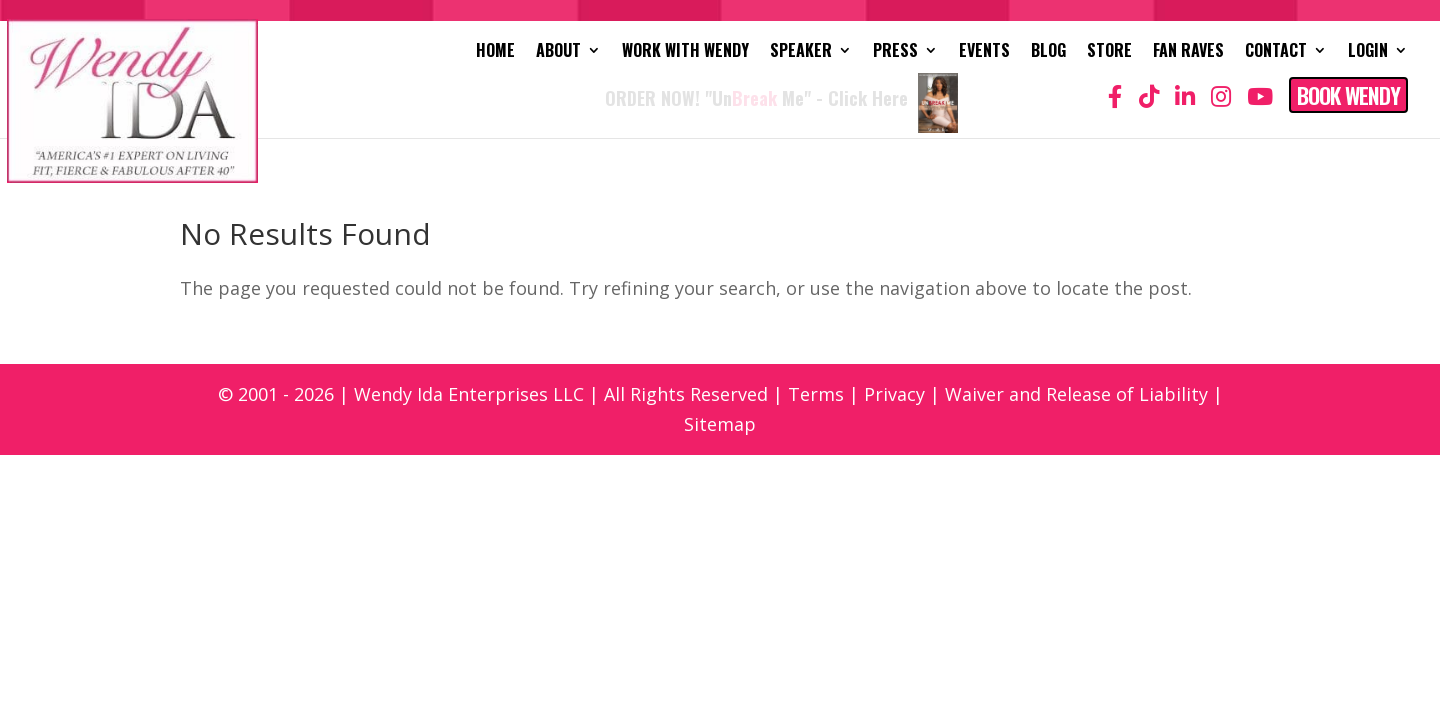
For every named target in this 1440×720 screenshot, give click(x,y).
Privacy (894, 394)
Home (495, 52)
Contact (1276, 52)
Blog (1048, 52)
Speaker (801, 52)
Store (1109, 52)
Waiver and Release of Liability (1076, 394)
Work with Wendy (685, 52)
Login (1368, 52)
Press (895, 52)
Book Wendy (1348, 95)
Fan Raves (1188, 52)
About (558, 52)
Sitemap (720, 424)
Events (984, 52)
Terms (816, 394)
